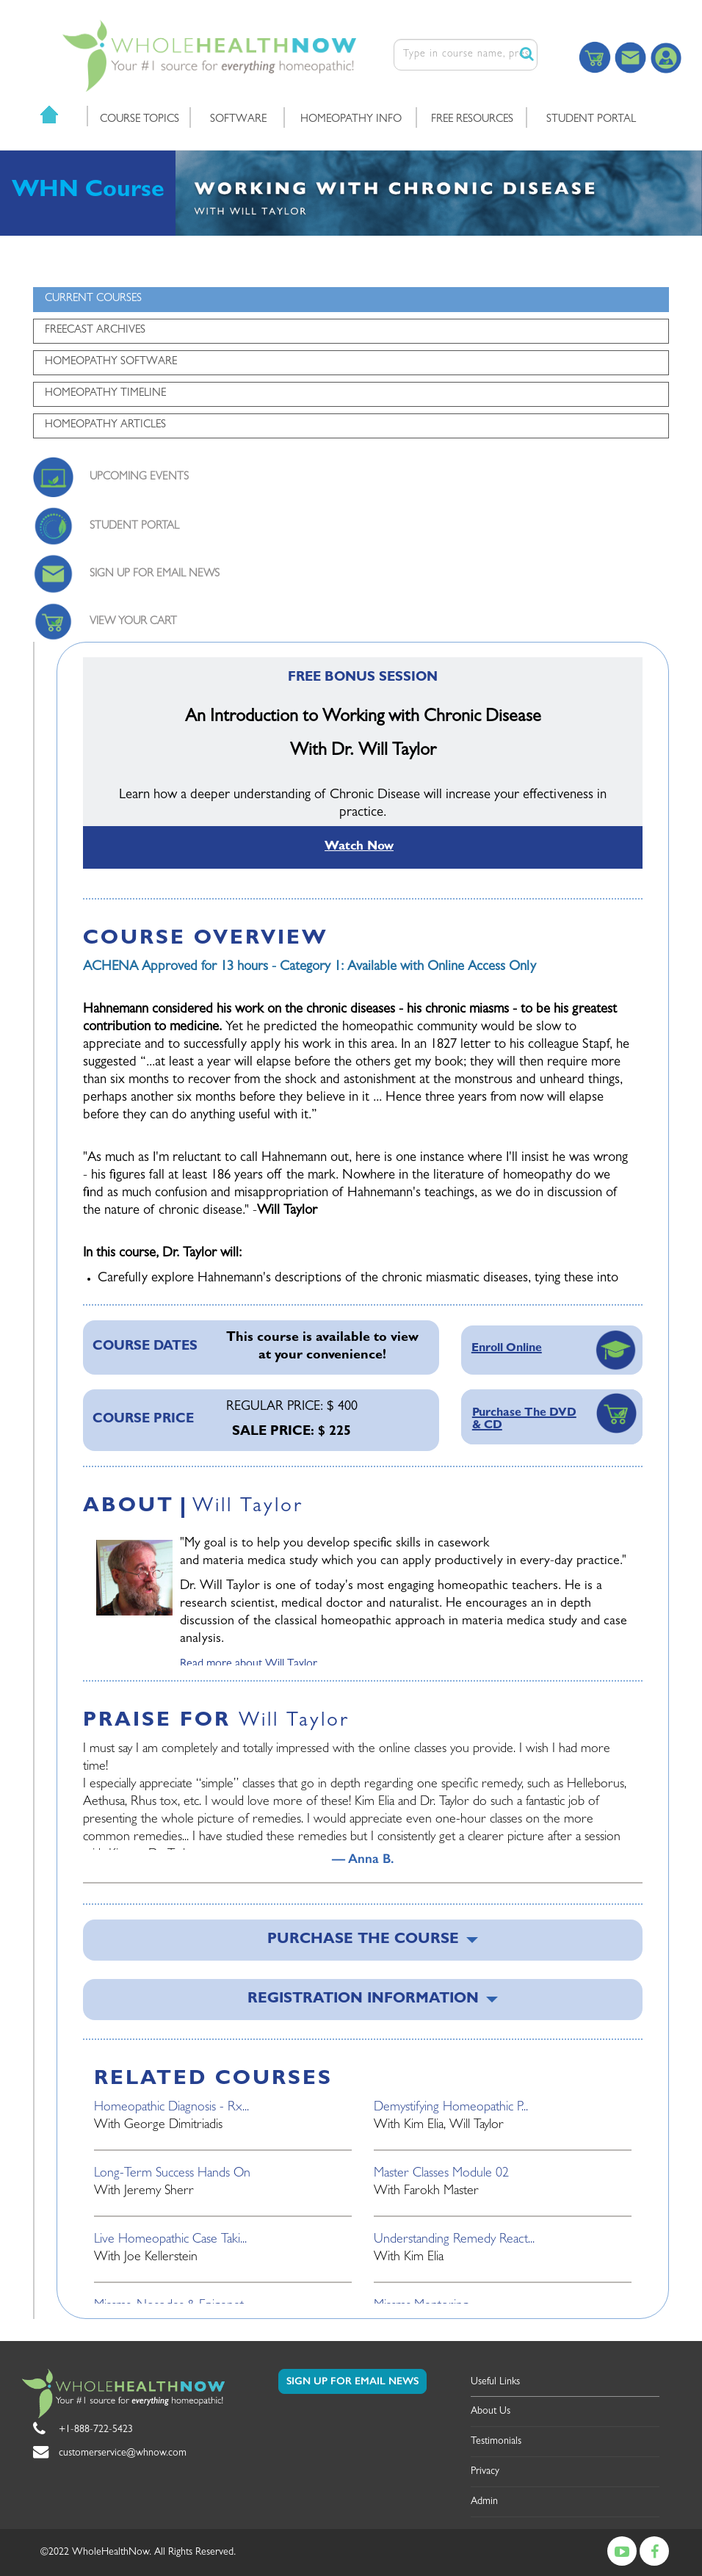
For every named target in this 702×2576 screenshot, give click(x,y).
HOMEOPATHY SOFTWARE (111, 362)
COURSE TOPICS (139, 120)
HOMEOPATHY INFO (351, 120)
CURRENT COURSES (93, 299)
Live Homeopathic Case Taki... (170, 2240)
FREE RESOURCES (472, 120)
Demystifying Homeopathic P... (451, 2108)
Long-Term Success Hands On (172, 2174)
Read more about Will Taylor (248, 1665)
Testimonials (496, 2441)
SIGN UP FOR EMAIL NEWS (155, 574)
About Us (490, 2411)
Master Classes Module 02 (441, 2174)
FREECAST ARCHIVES (95, 330)
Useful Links (495, 2382)
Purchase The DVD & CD (524, 1420)
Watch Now (359, 847)
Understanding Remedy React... (454, 2240)
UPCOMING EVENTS (139, 477)
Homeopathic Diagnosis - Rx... (171, 2108)
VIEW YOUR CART (133, 622)
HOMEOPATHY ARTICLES (105, 425)
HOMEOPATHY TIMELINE (105, 393)
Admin (484, 2502)
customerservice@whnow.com (123, 2453)
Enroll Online (506, 1349)
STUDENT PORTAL (591, 120)
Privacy (485, 2472)
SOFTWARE (238, 120)
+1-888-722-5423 (96, 2430)
